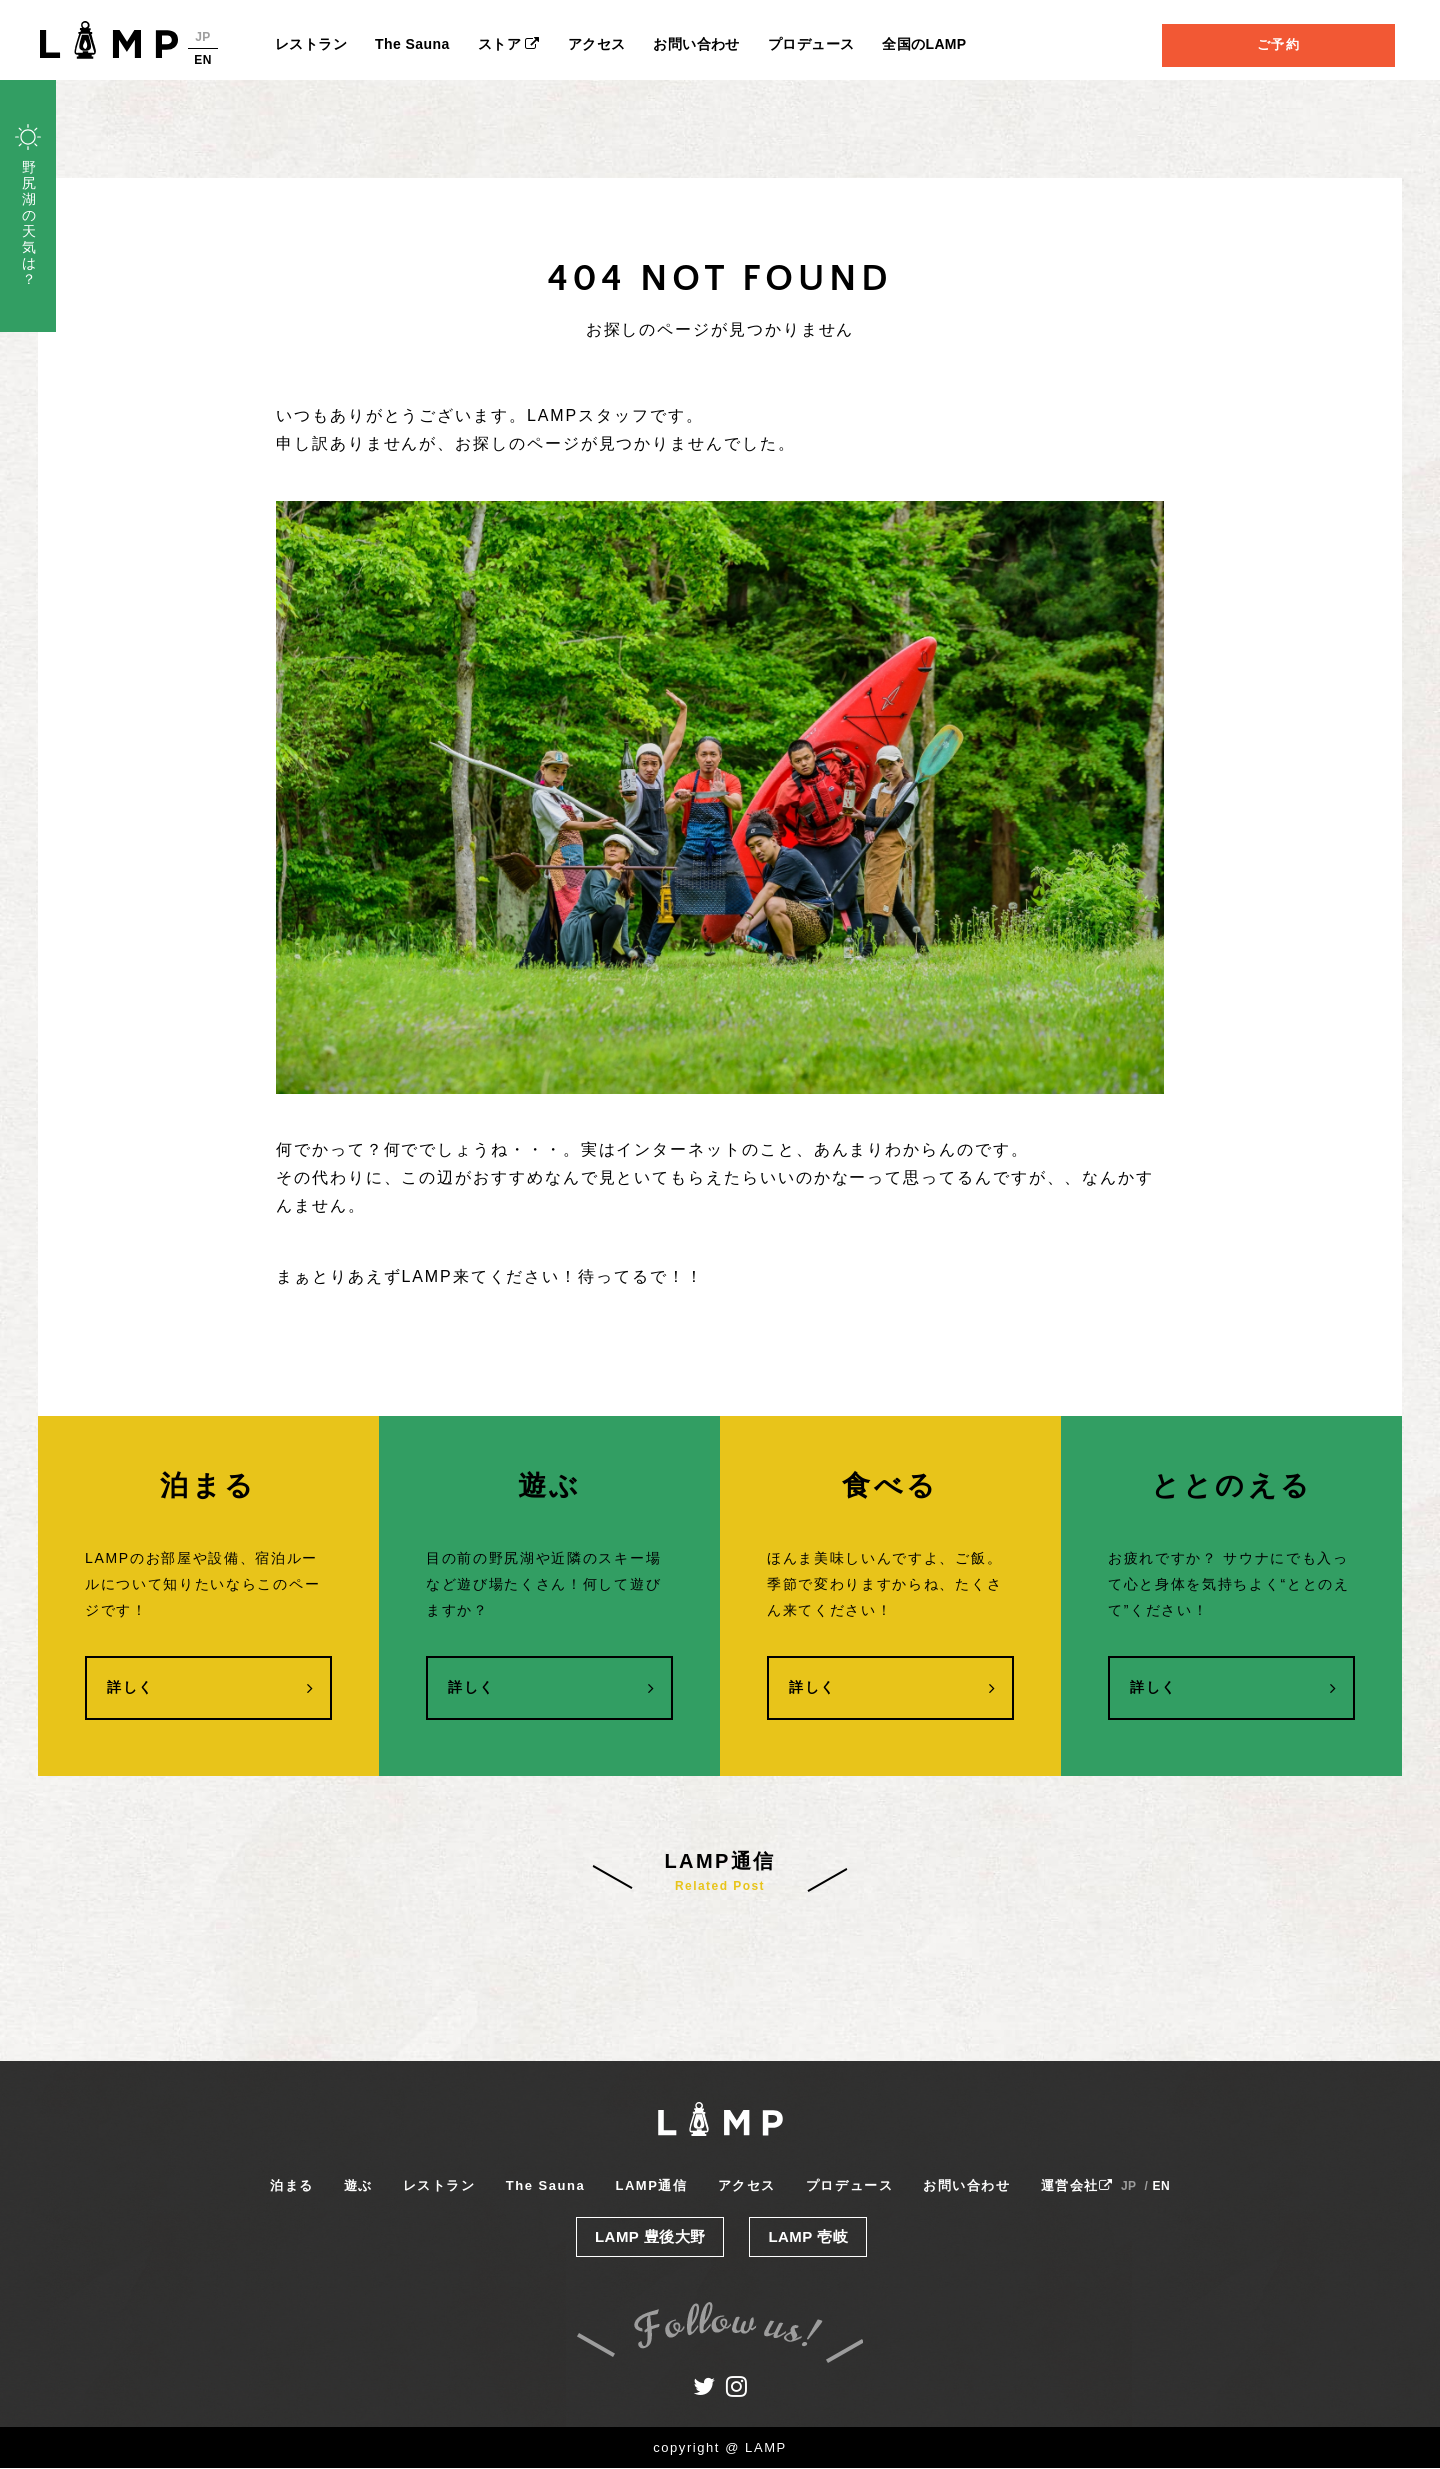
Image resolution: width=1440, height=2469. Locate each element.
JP (202, 37)
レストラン (311, 44)
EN (202, 60)
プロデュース (811, 44)
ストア (509, 44)
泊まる (292, 2186)
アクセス (597, 44)
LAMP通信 (651, 2186)
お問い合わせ (696, 44)
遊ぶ (358, 2186)
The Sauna (412, 44)
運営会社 (1077, 2186)
